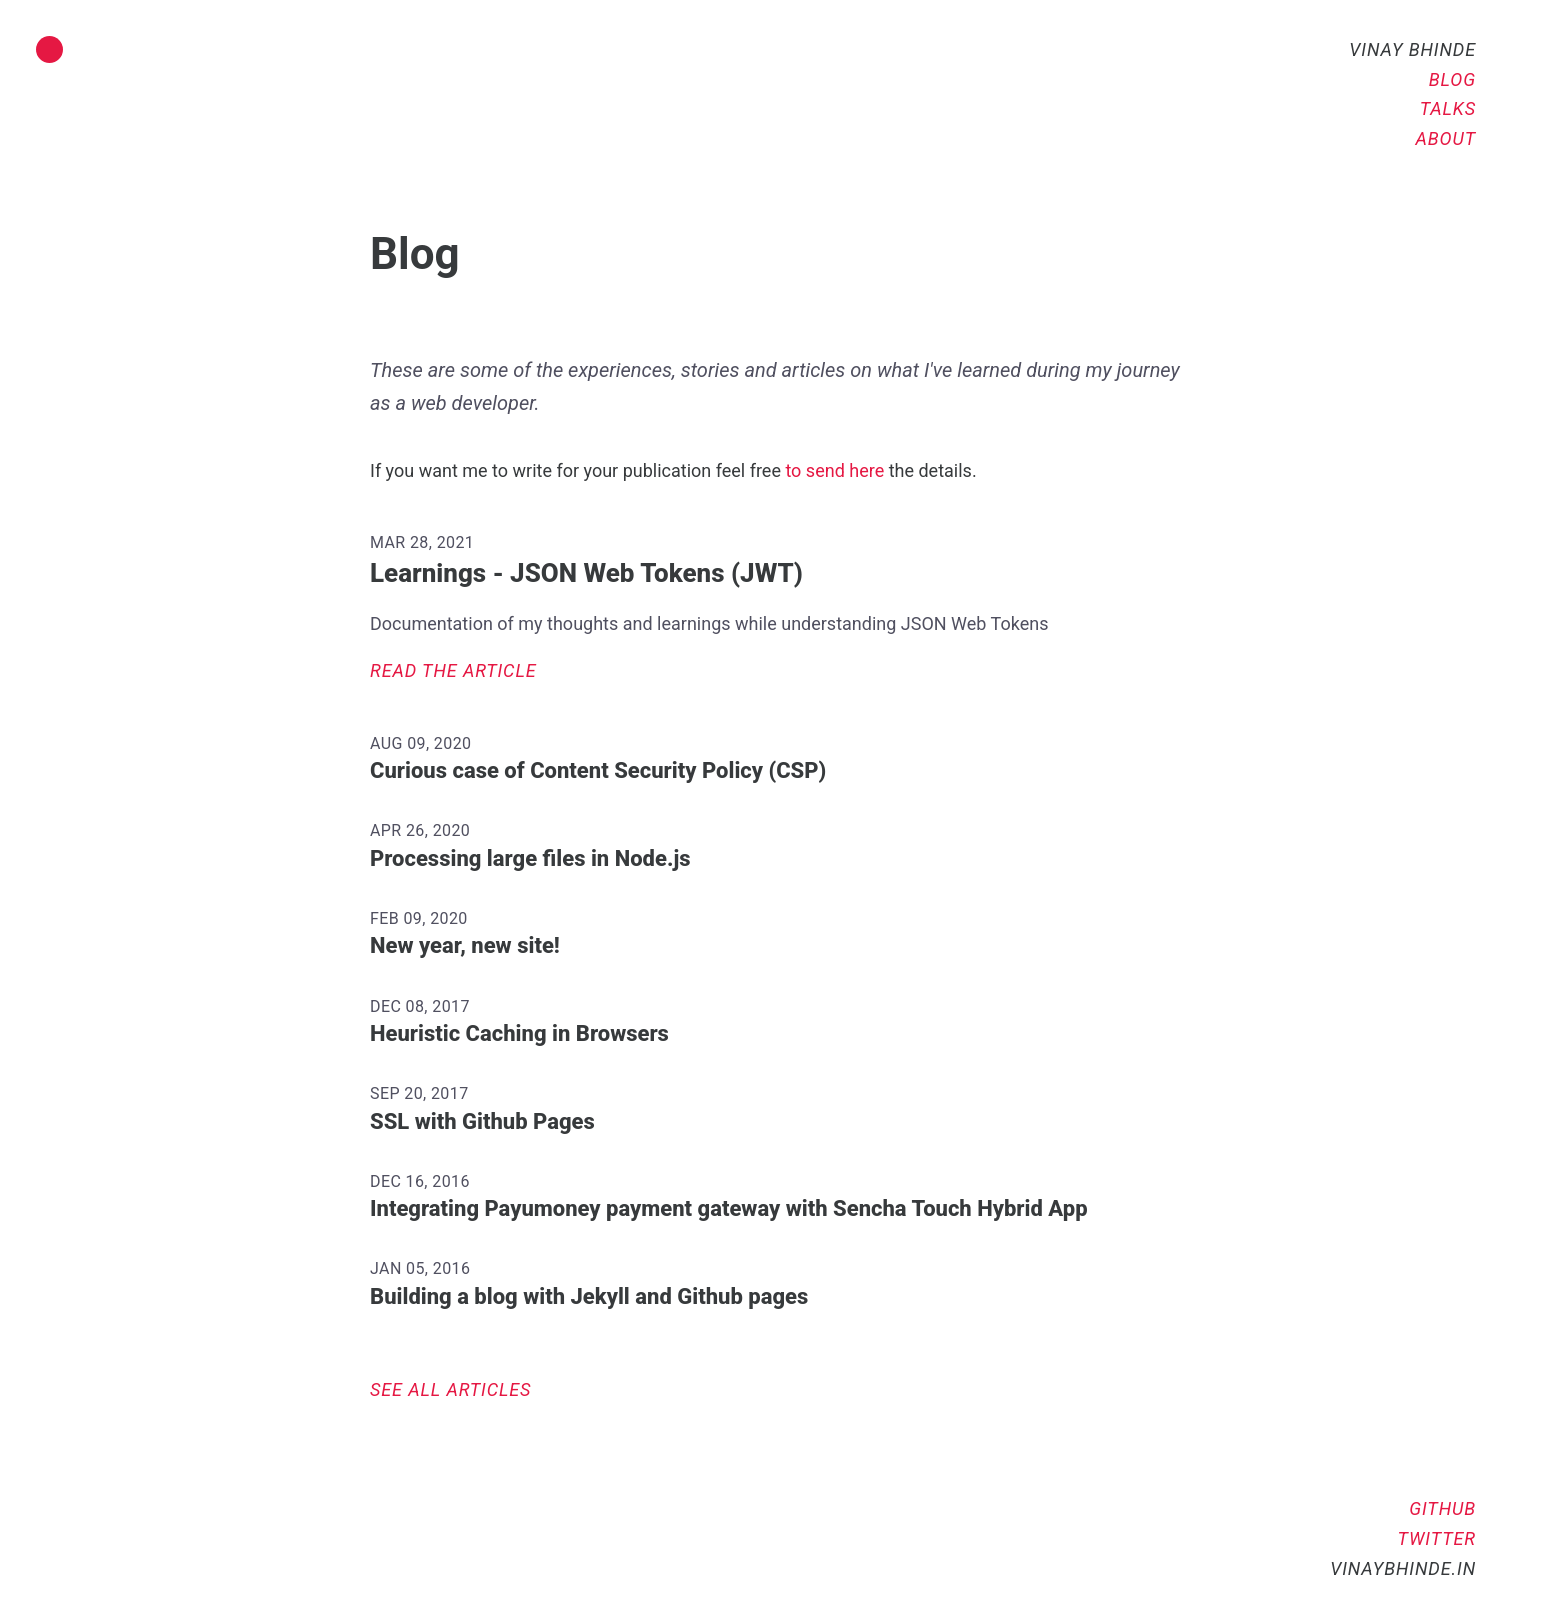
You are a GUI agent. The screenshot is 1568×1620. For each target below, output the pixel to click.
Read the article (453, 670)
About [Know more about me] (1445, 138)
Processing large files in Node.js (530, 858)
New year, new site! (465, 945)
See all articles (450, 1389)
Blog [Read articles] (1452, 79)
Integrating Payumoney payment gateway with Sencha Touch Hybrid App (729, 1208)
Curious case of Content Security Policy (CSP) (598, 770)
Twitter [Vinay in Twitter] (1437, 1538)
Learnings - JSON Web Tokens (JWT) (586, 573)
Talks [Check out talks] (1448, 108)
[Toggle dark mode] (49, 49)
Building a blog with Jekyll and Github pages (589, 1296)
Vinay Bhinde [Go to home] (1412, 49)
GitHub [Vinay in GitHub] (1442, 1508)
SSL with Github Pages (482, 1121)
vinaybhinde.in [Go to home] (1403, 1568)
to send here (834, 470)
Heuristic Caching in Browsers (519, 1033)
